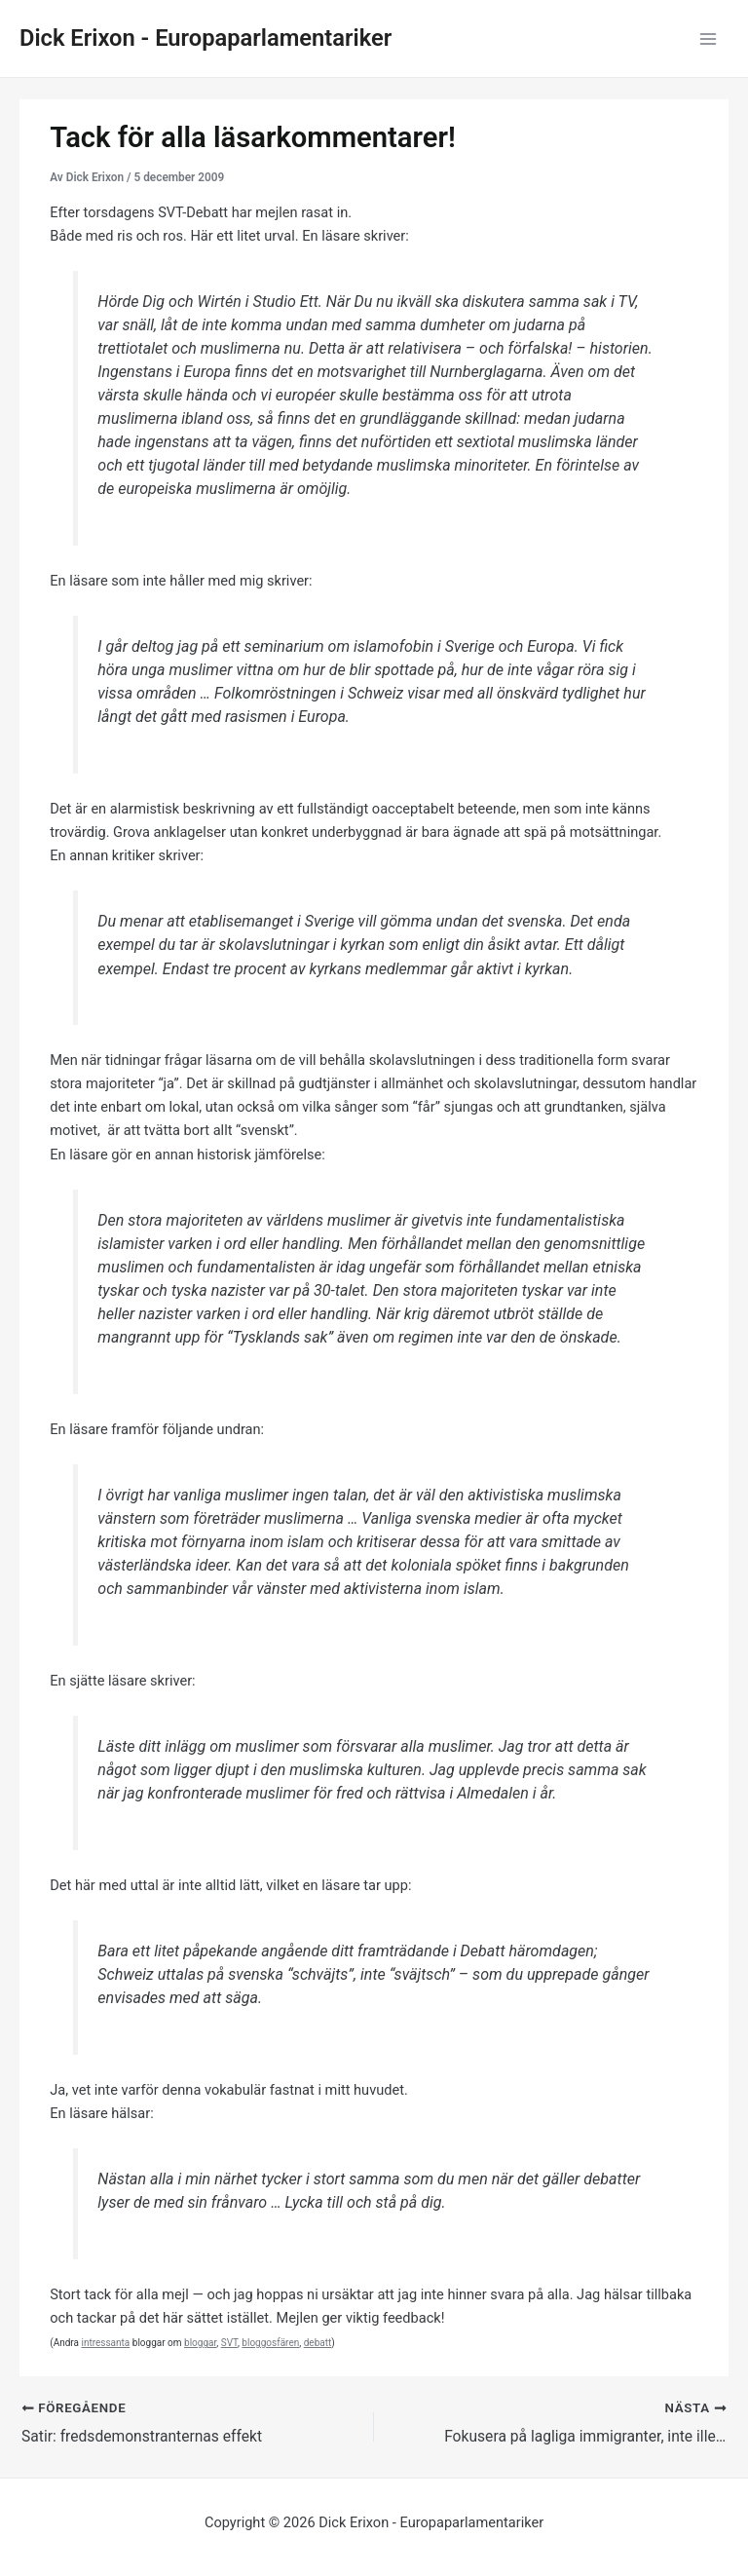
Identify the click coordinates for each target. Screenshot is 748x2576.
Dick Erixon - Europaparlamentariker (205, 38)
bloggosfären (270, 2342)
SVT (229, 2342)
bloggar (200, 2342)
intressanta (105, 2342)
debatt (318, 2342)
